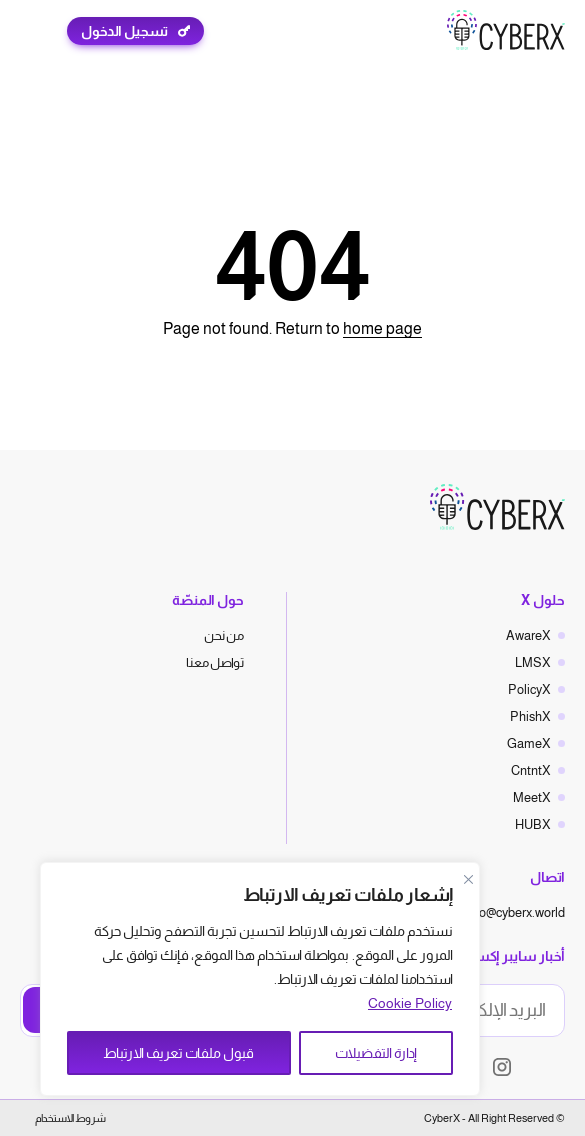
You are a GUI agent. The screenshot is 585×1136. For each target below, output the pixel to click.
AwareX (528, 635)
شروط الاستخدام (70, 1118)
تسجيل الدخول (124, 31)
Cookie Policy (410, 1003)
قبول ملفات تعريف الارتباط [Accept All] (178, 1053)
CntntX (531, 770)
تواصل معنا (215, 662)
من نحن (224, 635)
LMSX (533, 662)
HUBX (533, 824)
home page (382, 328)
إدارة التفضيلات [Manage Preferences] (376, 1053)
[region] (260, 979)
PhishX (530, 716)
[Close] (468, 879)
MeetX (532, 797)
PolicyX (529, 689)
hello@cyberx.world (512, 912)
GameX (529, 743)
